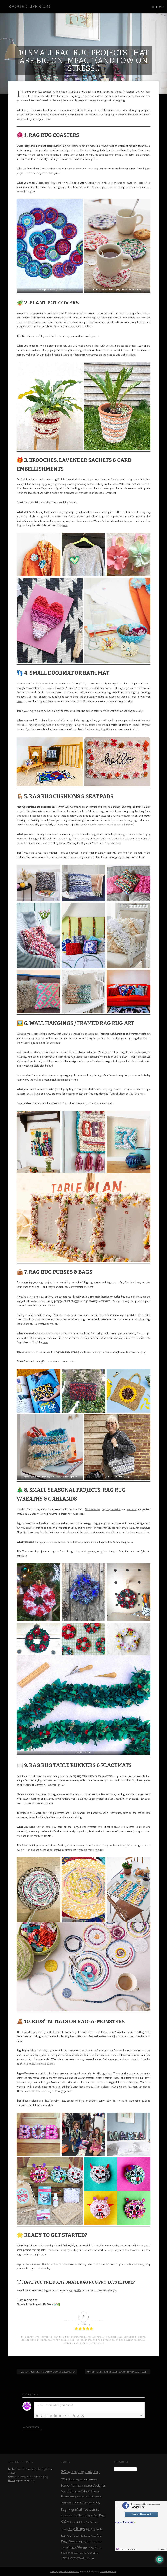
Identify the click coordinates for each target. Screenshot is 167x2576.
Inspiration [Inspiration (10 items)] (66, 2502)
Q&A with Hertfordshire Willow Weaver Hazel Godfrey (46, 2372)
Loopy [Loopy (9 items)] (88, 2502)
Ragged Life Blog (29, 6)
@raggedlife (74, 2290)
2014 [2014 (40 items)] (65, 2471)
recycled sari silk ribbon (120, 824)
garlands (131, 1509)
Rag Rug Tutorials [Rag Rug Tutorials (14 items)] (72, 2535)
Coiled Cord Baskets (34, 2340)
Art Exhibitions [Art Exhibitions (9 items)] (90, 2479)
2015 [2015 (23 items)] (74, 2471)
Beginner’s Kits (124, 2264)
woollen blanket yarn (91, 824)
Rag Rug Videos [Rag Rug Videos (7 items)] (90, 2536)
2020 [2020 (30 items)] (65, 2478)
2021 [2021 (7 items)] (72, 2480)
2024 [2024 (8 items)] (81, 2480)
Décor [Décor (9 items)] (78, 2491)
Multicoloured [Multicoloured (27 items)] (87, 2509)
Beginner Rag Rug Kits (97, 729)
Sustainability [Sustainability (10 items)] (80, 2553)
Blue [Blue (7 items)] (79, 2486)
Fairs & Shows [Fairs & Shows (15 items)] (90, 2491)
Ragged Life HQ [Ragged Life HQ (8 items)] (76, 2522)
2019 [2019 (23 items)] (96, 2471)
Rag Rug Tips (94, 2337)
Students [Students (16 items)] (67, 2553)
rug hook (82, 724)
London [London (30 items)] (78, 2502)
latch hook (120, 838)
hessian (94, 512)
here (48, 119)
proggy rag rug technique (53, 484)
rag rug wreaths (111, 1509)
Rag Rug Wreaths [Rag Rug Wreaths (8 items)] (90, 2542)
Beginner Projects (134, 2337)
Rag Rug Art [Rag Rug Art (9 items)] (88, 2522)
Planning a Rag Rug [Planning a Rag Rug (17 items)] (91, 2515)
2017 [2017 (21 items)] (81, 2471)
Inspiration (78, 2337)
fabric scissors (97, 724)
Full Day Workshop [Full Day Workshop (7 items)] (77, 2496)
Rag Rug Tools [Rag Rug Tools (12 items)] (94, 2529)
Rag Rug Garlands (103, 2340)
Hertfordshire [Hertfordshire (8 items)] (90, 2496)
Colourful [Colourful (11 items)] (87, 2485)
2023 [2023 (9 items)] (76, 2479)
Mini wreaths (92, 1509)
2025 (120, 2337)
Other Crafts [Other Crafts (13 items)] (69, 2515)
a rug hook (43, 516)
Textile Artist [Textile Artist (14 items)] (69, 2558)
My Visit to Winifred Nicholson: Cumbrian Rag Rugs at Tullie (118, 2372)
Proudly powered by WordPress (64, 2571)
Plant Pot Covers (58, 2340)
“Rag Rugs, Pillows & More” (38, 2063)
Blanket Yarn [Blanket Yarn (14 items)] (69, 2485)
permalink (98, 2343)
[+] (82, 2415)
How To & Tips (61, 2337)
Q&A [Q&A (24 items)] (65, 2521)
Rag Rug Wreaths (126, 2340)
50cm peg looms (123, 834)
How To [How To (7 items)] (99, 2496)
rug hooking (79, 484)
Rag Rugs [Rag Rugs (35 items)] (76, 2528)
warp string (64, 838)
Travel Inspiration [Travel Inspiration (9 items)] (86, 2558)
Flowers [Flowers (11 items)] (65, 2496)
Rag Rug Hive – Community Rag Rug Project (28, 2469)
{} (78, 2415)
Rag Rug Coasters (80, 2340)
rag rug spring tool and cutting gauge (51, 724)
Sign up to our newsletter (31, 2264)
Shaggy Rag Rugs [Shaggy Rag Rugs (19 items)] (89, 2547)
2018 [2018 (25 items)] (88, 2471)
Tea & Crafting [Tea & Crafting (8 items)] (92, 2553)
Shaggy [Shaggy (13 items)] (72, 2547)
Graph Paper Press (108, 2571)
